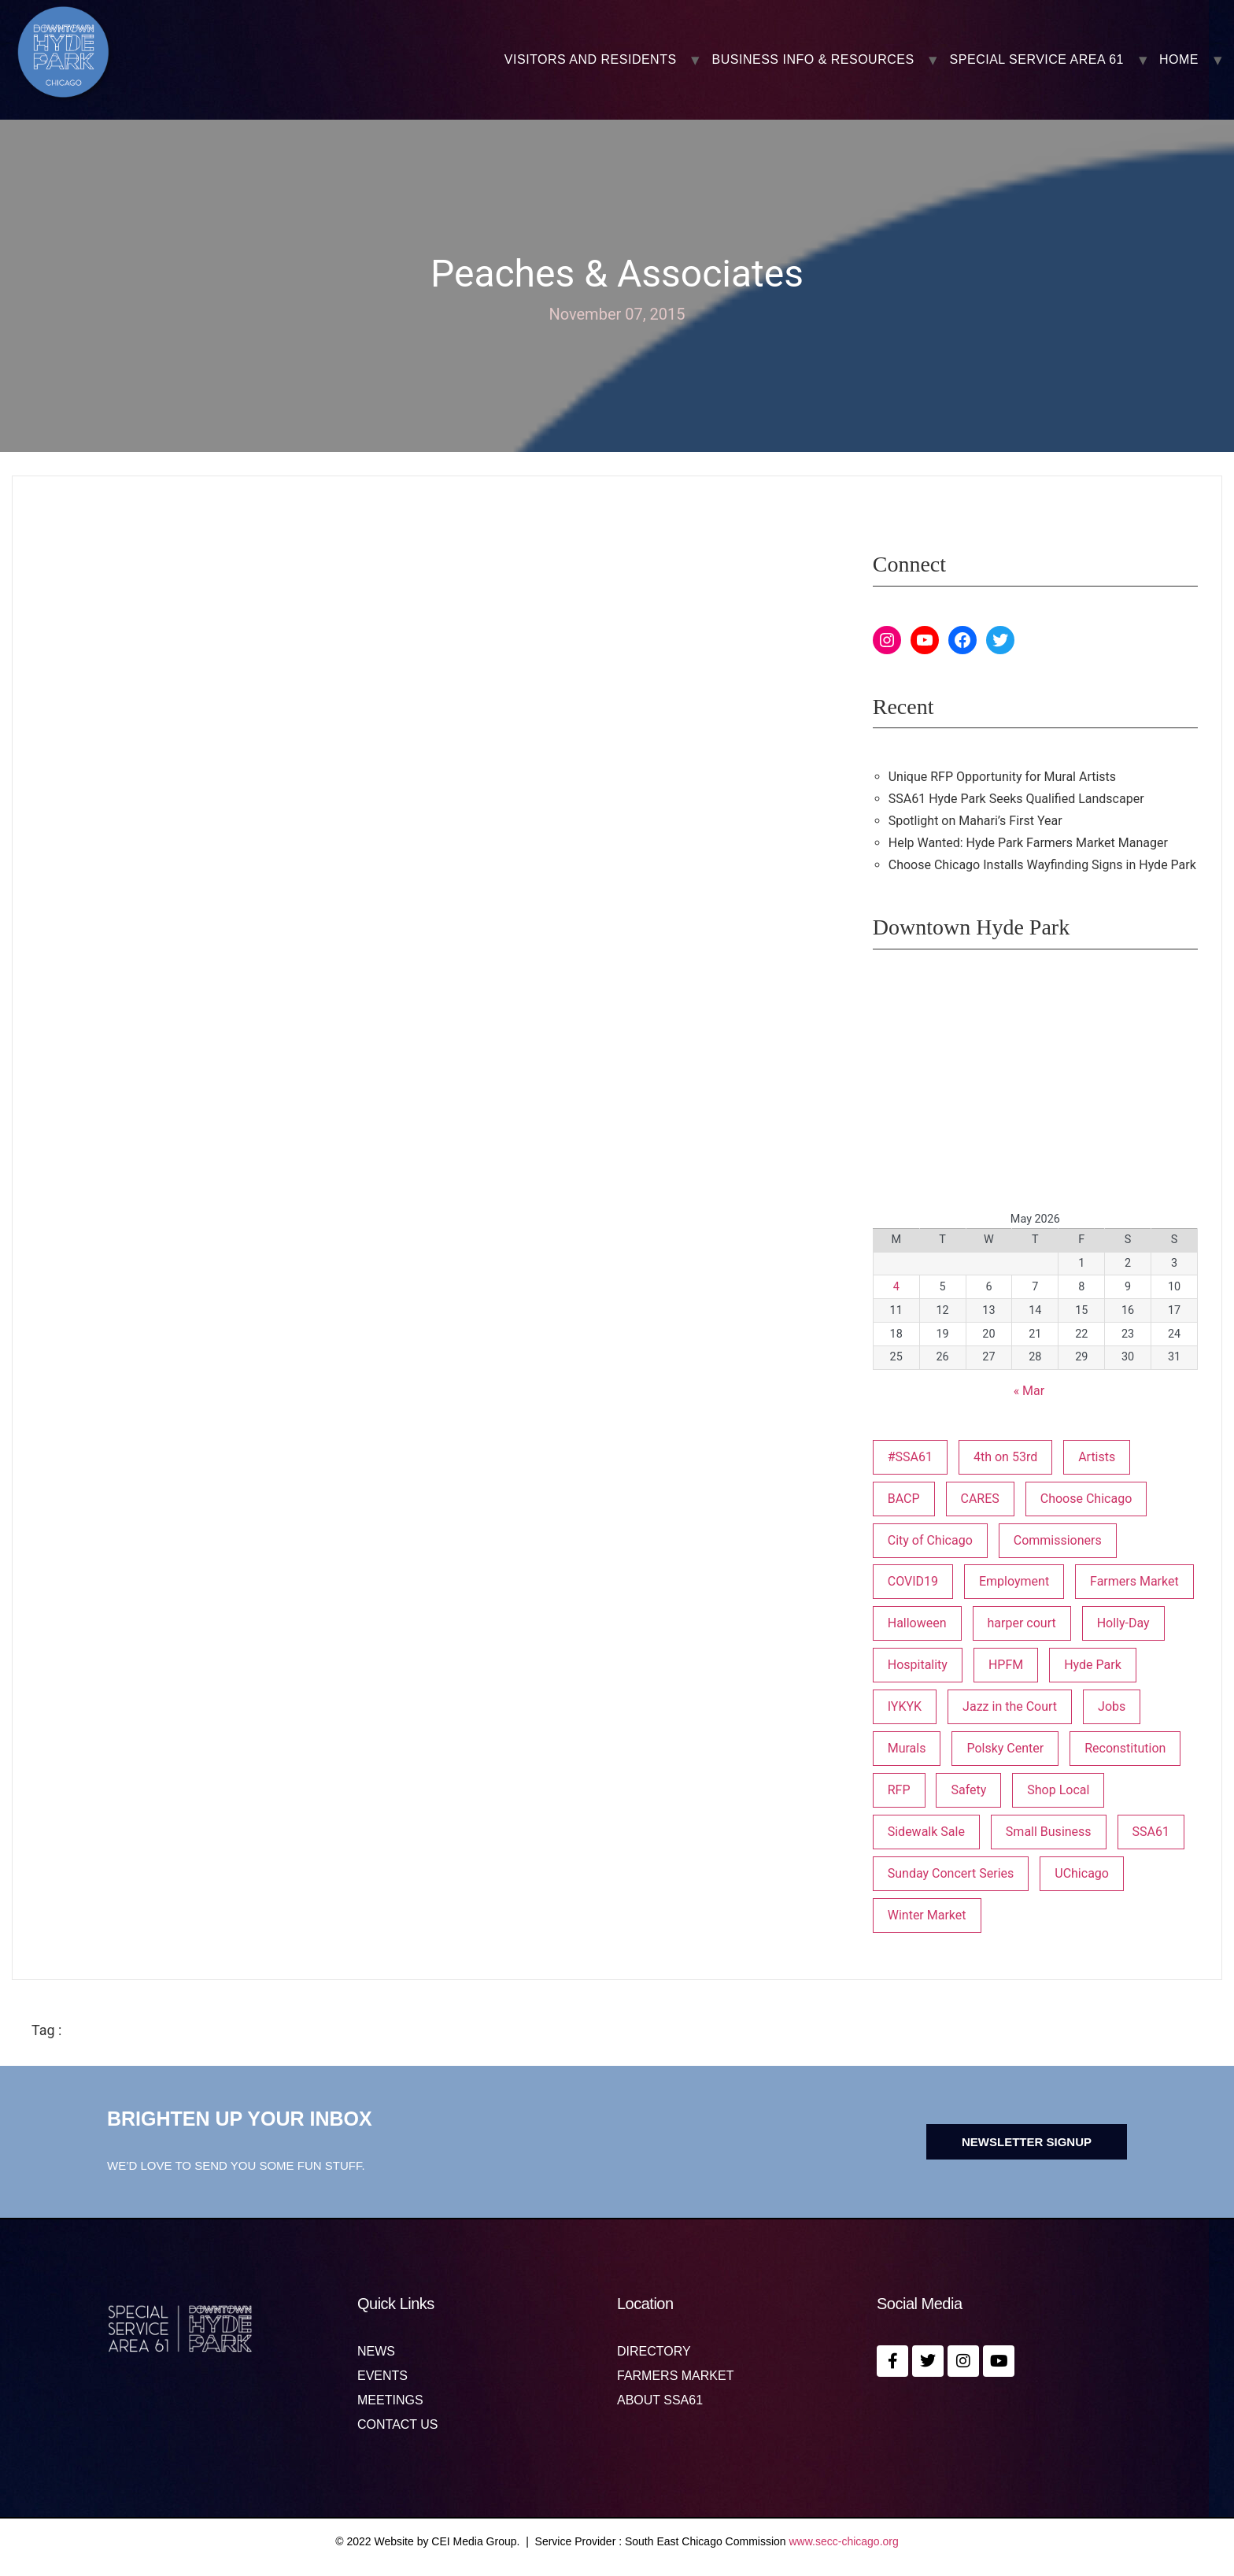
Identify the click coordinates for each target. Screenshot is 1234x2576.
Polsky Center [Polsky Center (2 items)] (1005, 1748)
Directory (654, 2351)
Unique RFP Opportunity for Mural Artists (1002, 776)
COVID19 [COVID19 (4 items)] (913, 1581)
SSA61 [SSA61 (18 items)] (1150, 1831)
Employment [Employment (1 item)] (1014, 1581)
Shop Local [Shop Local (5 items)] (1058, 1789)
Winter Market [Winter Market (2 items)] (927, 1915)
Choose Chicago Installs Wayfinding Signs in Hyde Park (1042, 864)
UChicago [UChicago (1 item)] (1082, 1873)
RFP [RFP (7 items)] (899, 1789)
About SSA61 (660, 2400)
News (376, 2351)
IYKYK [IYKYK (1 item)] (905, 1706)
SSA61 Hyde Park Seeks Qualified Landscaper (1016, 798)
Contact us (397, 2425)
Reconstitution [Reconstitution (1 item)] (1125, 1748)
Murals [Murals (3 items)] (907, 1748)
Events (382, 2376)
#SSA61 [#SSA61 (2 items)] (910, 1456)
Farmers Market (675, 2376)
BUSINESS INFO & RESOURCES (813, 60)
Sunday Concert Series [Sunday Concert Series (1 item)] (951, 1873)
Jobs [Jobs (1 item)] (1111, 1706)
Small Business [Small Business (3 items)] (1049, 1831)
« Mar (1029, 1390)
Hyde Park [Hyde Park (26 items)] (1092, 1664)
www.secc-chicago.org (844, 2541)
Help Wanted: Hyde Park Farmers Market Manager (1028, 842)
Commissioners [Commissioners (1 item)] (1058, 1540)
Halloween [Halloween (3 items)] (917, 1623)
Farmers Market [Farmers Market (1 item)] (1134, 1581)
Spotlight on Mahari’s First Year (975, 820)
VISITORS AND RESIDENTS (591, 60)
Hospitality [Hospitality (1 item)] (918, 1664)
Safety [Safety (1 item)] (968, 1789)
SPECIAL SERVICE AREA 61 (1037, 60)
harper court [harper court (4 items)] (1022, 1623)
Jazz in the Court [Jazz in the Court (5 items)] (1009, 1706)
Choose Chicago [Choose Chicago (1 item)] (1086, 1498)
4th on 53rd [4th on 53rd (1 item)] (1005, 1456)
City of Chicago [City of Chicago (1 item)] (930, 1540)
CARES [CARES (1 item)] (980, 1498)
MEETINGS (390, 2400)
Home (1178, 60)
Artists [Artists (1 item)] (1096, 1456)
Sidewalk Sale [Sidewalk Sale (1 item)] (926, 1831)
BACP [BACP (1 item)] (904, 1498)
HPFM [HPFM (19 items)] (1005, 1664)
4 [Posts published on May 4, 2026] (896, 1287)
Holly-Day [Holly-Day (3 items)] (1123, 1623)
